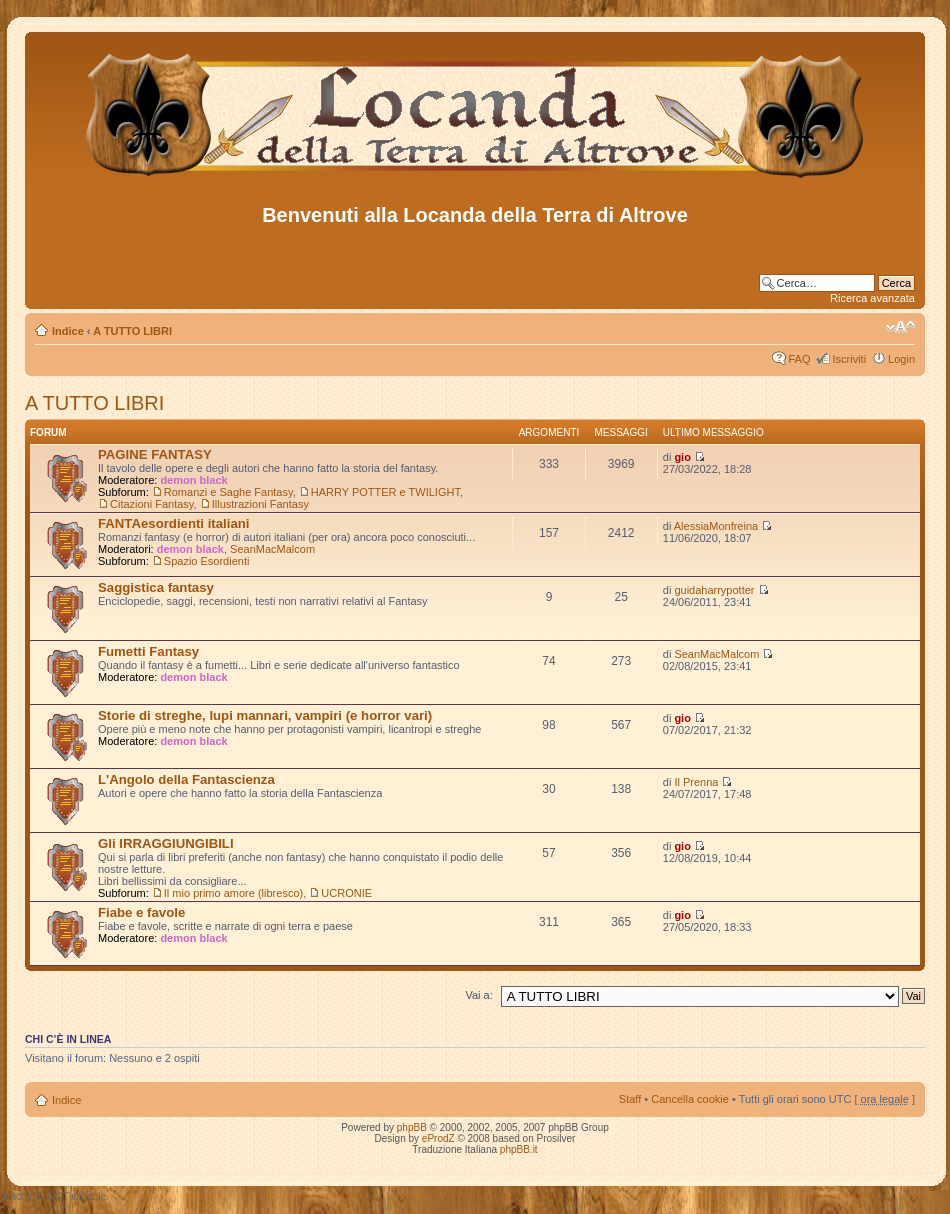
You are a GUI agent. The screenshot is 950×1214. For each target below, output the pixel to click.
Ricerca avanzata (872, 298)
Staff (630, 1099)
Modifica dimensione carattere (900, 327)
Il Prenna (696, 782)
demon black (193, 480)
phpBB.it (519, 1149)
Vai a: (478, 995)
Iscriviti (849, 359)
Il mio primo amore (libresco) (233, 893)
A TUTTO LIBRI (132, 331)
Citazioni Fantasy (152, 504)
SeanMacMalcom (272, 549)
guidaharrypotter (714, 590)
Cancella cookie (690, 1099)
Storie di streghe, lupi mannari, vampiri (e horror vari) (265, 715)
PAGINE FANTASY (155, 454)
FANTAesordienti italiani (173, 523)
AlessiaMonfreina (716, 526)
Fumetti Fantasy (148, 651)
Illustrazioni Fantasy (260, 504)
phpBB (412, 1127)
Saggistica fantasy (156, 587)
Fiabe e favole (141, 912)
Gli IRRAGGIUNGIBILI (166, 843)
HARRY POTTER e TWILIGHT (385, 492)
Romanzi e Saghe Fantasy (228, 492)
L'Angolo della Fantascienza (186, 779)
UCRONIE (346, 893)
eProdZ (438, 1138)
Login (901, 359)
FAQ (799, 359)
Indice (68, 331)
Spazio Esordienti (207, 561)
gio (682, 457)
